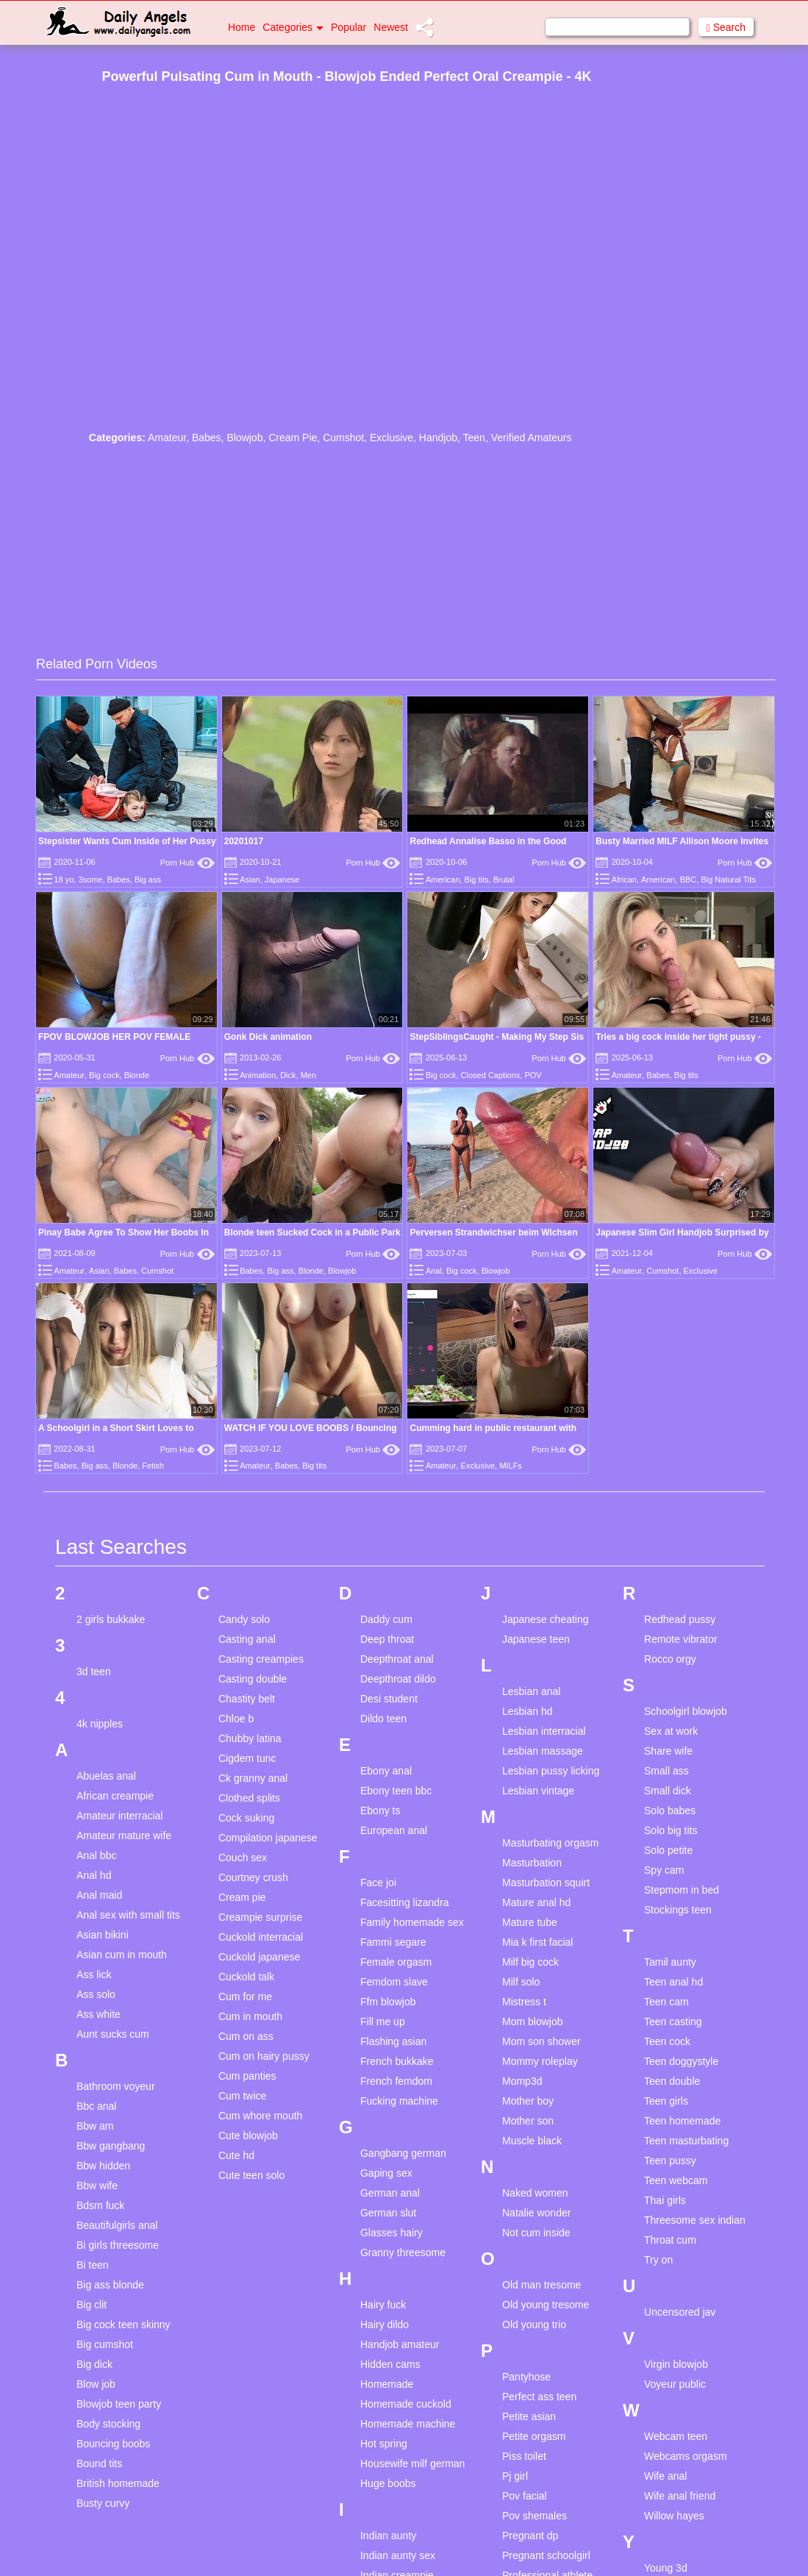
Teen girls (666, 2101)
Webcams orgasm (685, 2456)
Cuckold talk (246, 1977)
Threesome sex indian (695, 2220)
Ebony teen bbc (396, 1791)
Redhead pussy (679, 1619)
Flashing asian (393, 2041)
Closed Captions (491, 1075)
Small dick (667, 1791)
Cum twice (242, 2096)
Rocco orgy (670, 1659)
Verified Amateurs (531, 437)
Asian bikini (102, 1935)
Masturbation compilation (532, 1869)
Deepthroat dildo (398, 1679)
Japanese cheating (545, 1619)
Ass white (98, 2014)
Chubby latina (250, 1738)
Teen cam (666, 2002)
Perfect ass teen (539, 2396)
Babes (206, 437)
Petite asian (529, 2416)
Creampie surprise (260, 1917)
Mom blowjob (532, 2021)
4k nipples (99, 1724)
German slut (388, 2213)
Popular (348, 27)
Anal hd (93, 1875)
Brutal (504, 879)
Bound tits (99, 2463)
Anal (434, 1270)
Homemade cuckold (405, 2404)
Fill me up (382, 2021)
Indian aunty (388, 2535)
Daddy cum (386, 1619)
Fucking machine (399, 2101)
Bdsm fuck (100, 2205)
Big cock (104, 1075)
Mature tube (529, 1922)
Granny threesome (403, 2252)
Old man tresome (541, 2285)
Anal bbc (96, 1855)
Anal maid (99, 1895)
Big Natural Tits (728, 879)
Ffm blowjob (387, 2002)
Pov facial (524, 2496)
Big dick (94, 2364)
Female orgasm (396, 1962)
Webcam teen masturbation (675, 2442)
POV (532, 1075)
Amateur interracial (119, 1816)
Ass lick (93, 1974)
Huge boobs (388, 2483)
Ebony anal (386, 1771)
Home (241, 27)
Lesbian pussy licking (550, 1771)
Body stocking (108, 2424)
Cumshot (343, 437)
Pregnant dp (530, 2535)
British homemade (118, 2483)
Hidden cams (390, 2364)
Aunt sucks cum (112, 2034)
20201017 (243, 841)
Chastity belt (246, 1699)
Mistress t (524, 2002)
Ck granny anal (252, 1778)
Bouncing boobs (113, 2444)
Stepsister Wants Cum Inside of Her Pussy (127, 841)
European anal (393, 1830)
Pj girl (515, 2476)
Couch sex (242, 1857)
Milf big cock (530, 1962)
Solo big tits (670, 1830)
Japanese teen (536, 1639)
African (624, 879)
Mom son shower (541, 2041)
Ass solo (95, 1994)
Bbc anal (96, 2106)
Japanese (282, 879)
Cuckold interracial (260, 1937)
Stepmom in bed (681, 1890)
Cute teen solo (251, 2175)
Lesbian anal (531, 1691)
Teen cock (667, 2041)
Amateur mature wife (123, 1835)
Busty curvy (102, 2503)
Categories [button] (292, 27)
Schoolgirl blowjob (685, 1711)
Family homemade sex (412, 1922)
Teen (474, 437)
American (443, 879)
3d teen (93, 1671)
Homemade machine (407, 2424)
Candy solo (244, 1619)
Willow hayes (674, 2516)
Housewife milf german (412, 2463)
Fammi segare (393, 1942)
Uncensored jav (679, 2312)
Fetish (153, 1465)
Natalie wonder (536, 2213)
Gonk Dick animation (268, 1037)
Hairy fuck (383, 2305)
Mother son (528, 2121)
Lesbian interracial (544, 1731)
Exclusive (391, 437)
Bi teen (92, 2265)
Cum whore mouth (260, 2116)
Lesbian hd (527, 1711)
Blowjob (244, 437)
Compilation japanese (268, 1838)
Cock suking (246, 1818)
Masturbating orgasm (550, 1843)
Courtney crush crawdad (253, 1884)
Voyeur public (675, 2384)
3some (90, 879)
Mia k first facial (537, 1942)
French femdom (396, 2081)
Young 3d (665, 2568)
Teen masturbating (686, 2141)
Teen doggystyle (681, 2061)
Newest (390, 27)
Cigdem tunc (247, 1758)
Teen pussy (670, 2160)
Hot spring (383, 2444)
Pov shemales (534, 2516)
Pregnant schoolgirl (546, 2555)
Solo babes (670, 1810)
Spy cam (664, 1870)
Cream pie (242, 1897)
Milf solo (521, 1982)
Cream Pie (292, 437)
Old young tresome (545, 2305)
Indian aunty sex (397, 2555)
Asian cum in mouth (121, 1954)
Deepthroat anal (397, 1659)
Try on (658, 2260)
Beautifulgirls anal (117, 2225)
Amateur (167, 437)
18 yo (64, 879)
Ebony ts (380, 1810)
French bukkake (397, 2061)
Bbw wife (97, 2185)
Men (308, 1075)
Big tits (476, 879)
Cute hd (236, 2155)
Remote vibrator (681, 1639)
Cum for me (245, 1996)
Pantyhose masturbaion (530, 2383)
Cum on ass (245, 2036)
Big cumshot (104, 2344)
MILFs (510, 1465)
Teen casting (673, 2021)
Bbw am (95, 2126)
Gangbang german (403, 2153)
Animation (258, 1075)
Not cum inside (536, 2232)
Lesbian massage (542, 1751)
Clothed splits (249, 1798)
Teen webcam (675, 2180)
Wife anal (665, 2476)
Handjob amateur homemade (399, 2350)
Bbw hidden (103, 2166)
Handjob (438, 437)
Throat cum (670, 2240)
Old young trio (534, 2324)
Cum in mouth (250, 2016)
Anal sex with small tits (128, 1915)
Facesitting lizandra (404, 1902)
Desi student (389, 1699)
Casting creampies (261, 1659)
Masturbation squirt (546, 1882)
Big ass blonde (110, 2285)
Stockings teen (678, 1910)
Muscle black (532, 2141)
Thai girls (665, 2200)
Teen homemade (682, 2121)
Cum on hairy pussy (264, 2056)
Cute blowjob (248, 2135)
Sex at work (671, 1731)
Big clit (91, 2305)
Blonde (136, 1075)
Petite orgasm (533, 2436)
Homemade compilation (386, 2390)
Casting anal (247, 1639)
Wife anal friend (679, 2496)
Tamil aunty (670, 1962)
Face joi (378, 1882)
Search (726, 27)
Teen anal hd (673, 1982)
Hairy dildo (384, 2324)
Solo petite (668, 1850)
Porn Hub (187, 862)
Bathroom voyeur (115, 2086)
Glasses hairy (391, 2232)
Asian (250, 879)
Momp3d (522, 2081)
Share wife (668, 1751)
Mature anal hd (536, 1902)
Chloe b (236, 1718)
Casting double (252, 1679)
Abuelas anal (106, 1776)
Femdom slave (394, 1982)
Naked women (535, 2193)
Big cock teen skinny (123, 2324)
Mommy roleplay (540, 2061)
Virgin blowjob (676, 2364)
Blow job (95, 2384)
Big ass (148, 879)
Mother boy (528, 2101)
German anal (390, 2193)
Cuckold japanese (259, 1957)
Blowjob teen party (118, 2404)
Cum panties (247, 2076)
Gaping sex (386, 2173)
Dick (288, 1075)
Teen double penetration (672, 2087)
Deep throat (387, 1639)
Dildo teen (383, 1718)
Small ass (666, 1771)
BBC (688, 879)
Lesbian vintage (538, 1791)
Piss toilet (524, 2456)
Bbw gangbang (110, 2146)
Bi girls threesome (117, 2245)
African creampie (115, 1796)
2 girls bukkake (110, 1619)
